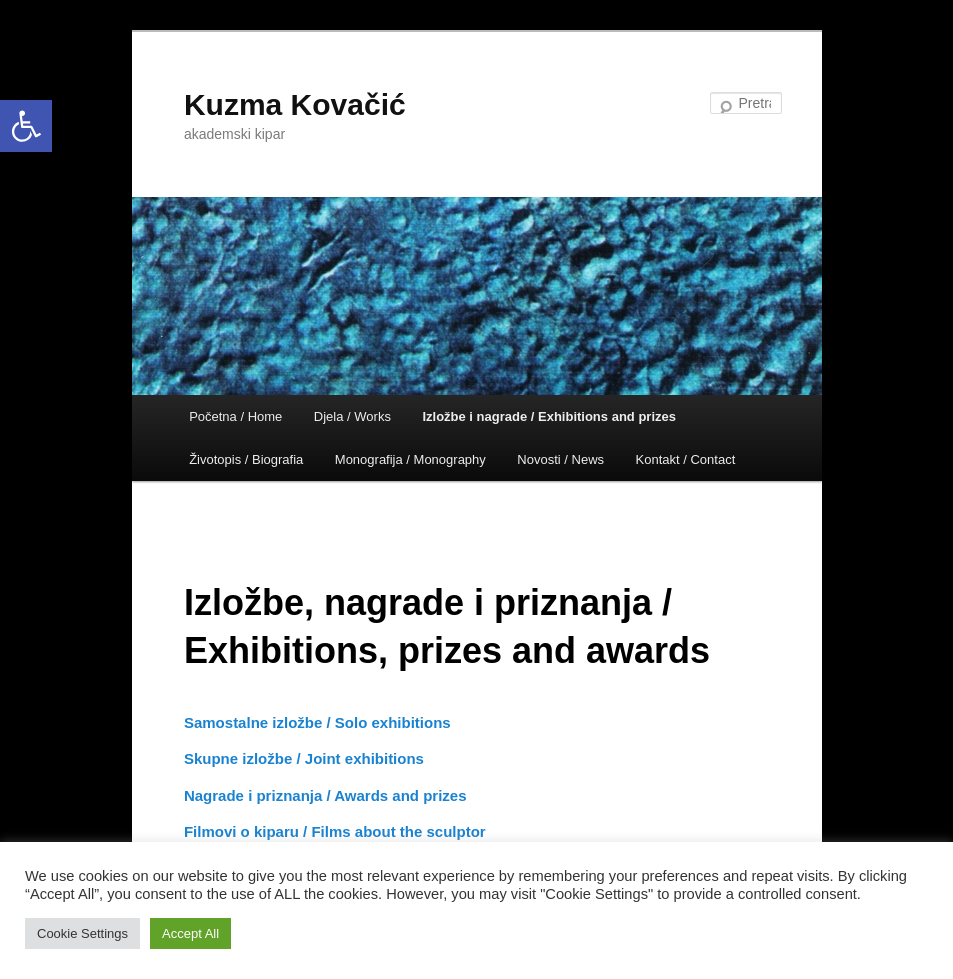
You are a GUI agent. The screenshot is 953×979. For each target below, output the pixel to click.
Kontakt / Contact (686, 459)
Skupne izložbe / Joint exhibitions (304, 758)
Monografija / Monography (410, 459)
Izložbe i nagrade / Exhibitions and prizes (549, 416)
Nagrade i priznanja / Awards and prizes (325, 795)
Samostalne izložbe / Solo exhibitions (317, 722)
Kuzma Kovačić (295, 104)
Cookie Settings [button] (82, 933)
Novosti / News (560, 459)
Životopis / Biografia (246, 459)
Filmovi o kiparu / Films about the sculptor (335, 831)
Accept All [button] (190, 933)
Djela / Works (352, 416)
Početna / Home (235, 416)
